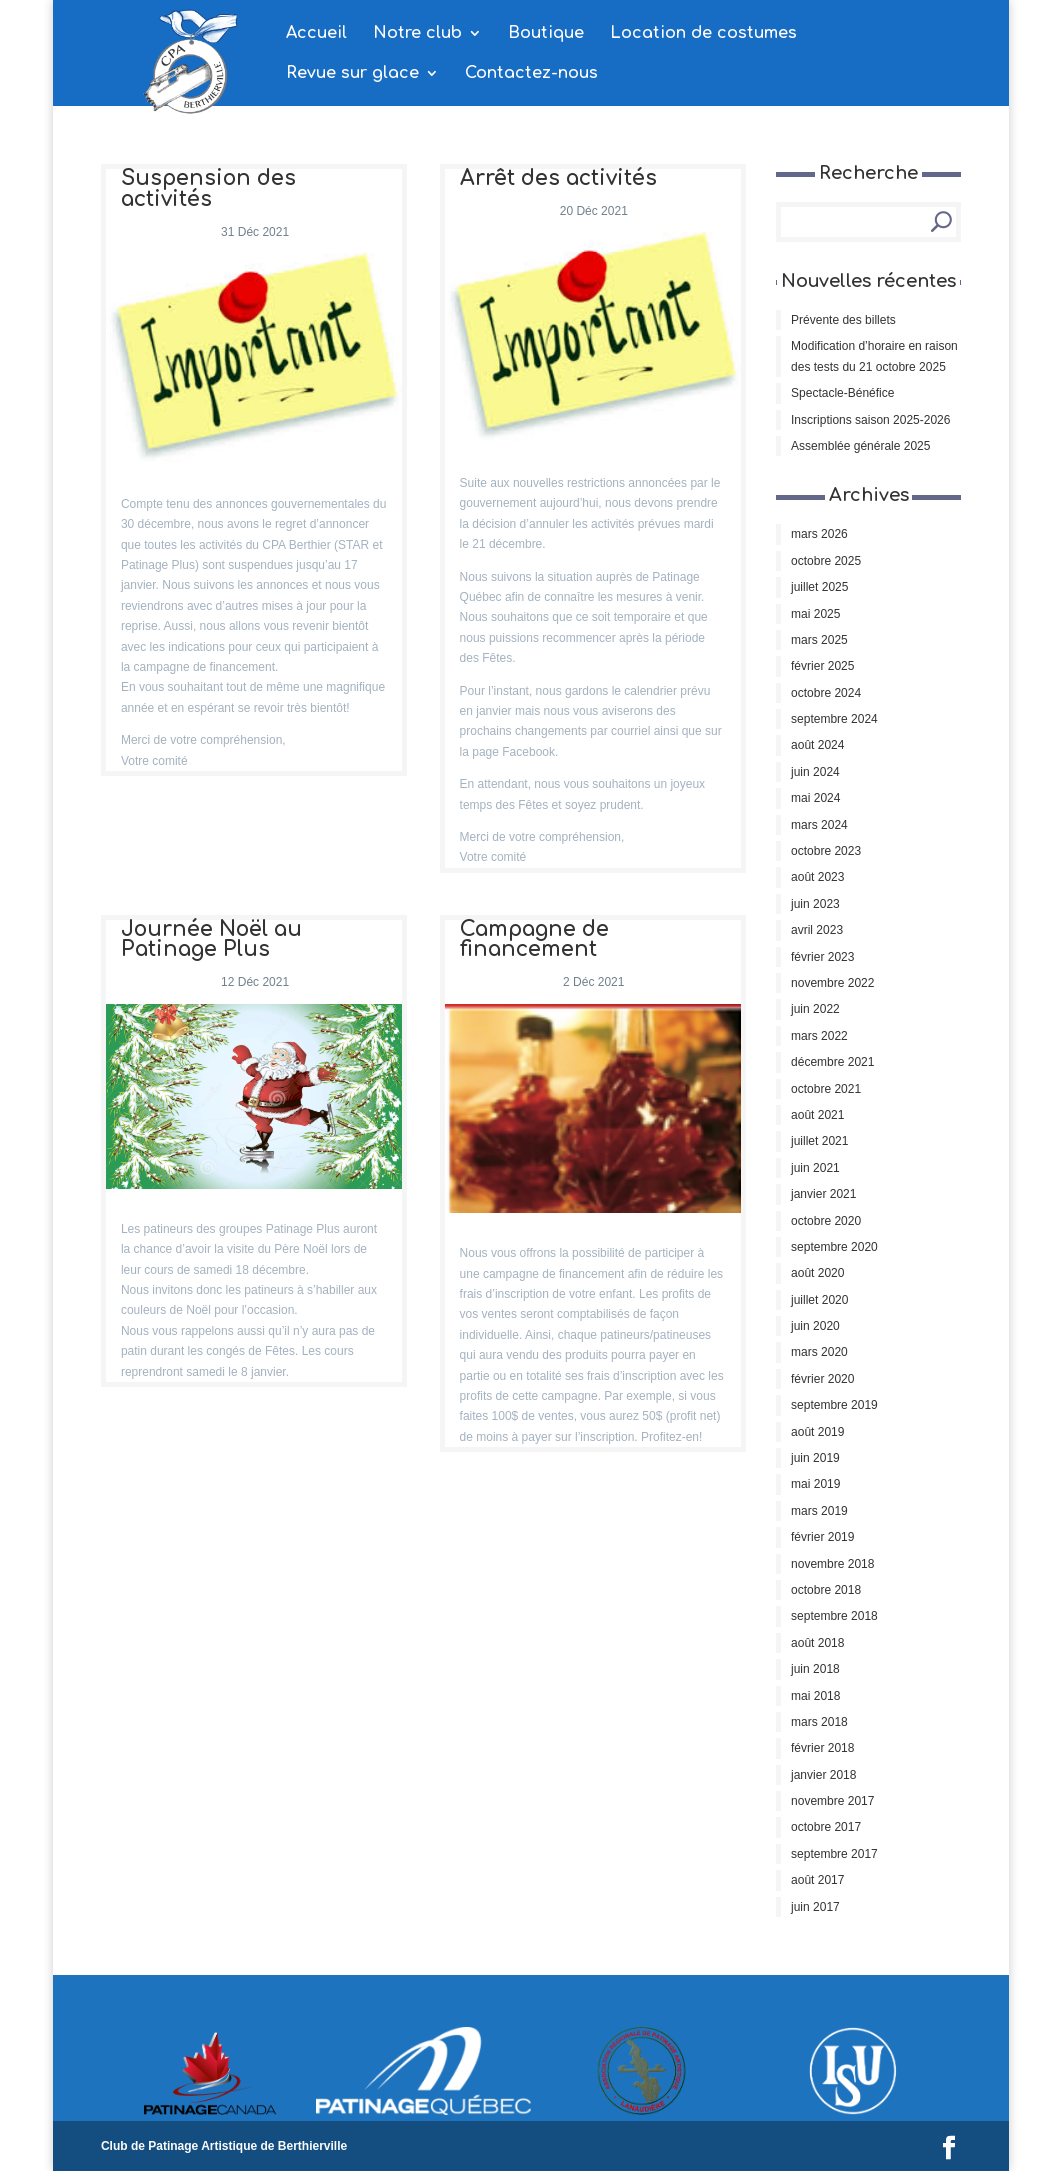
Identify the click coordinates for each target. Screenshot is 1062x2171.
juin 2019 (815, 1458)
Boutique (546, 34)
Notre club (417, 34)
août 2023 (817, 877)
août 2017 (817, 1880)
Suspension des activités (208, 189)
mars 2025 (819, 640)
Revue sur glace (352, 74)
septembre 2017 (834, 1854)
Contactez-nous (531, 74)
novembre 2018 (832, 1564)
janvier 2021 (823, 1194)
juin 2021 (815, 1168)
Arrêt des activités (558, 178)
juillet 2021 (819, 1141)
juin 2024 (815, 772)
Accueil (316, 34)
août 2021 (817, 1115)
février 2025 (822, 666)
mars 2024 (819, 825)
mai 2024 (815, 798)
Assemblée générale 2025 (860, 446)
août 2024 (817, 745)
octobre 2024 (826, 693)
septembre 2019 (834, 1405)
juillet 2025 (819, 587)
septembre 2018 (834, 1616)
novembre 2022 (832, 983)
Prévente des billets (843, 320)
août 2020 (817, 1273)
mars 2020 (819, 1352)
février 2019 (822, 1537)
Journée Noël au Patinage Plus (211, 940)
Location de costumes (703, 34)
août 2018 (817, 1643)
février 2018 (822, 1748)
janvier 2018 (823, 1775)
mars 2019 (819, 1511)
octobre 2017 (826, 1827)
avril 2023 (817, 930)
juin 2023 (815, 904)
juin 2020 (815, 1326)
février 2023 (822, 957)
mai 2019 (815, 1484)
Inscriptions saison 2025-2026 (870, 420)
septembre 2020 (834, 1247)
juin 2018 (815, 1669)
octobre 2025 (826, 561)
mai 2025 (815, 614)
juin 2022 (815, 1009)
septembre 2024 (834, 719)
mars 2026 (819, 534)
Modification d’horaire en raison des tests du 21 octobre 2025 (874, 356)
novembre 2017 (832, 1801)
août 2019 (817, 1432)
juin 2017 (815, 1907)
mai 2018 (815, 1696)
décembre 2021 (832, 1062)
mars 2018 (819, 1722)
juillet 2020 (819, 1300)
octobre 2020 (826, 1221)
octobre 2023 (826, 851)
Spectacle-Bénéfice (842, 393)
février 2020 (822, 1379)
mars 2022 (819, 1036)
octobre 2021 (826, 1089)
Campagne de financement (534, 940)
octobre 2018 (826, 1590)
